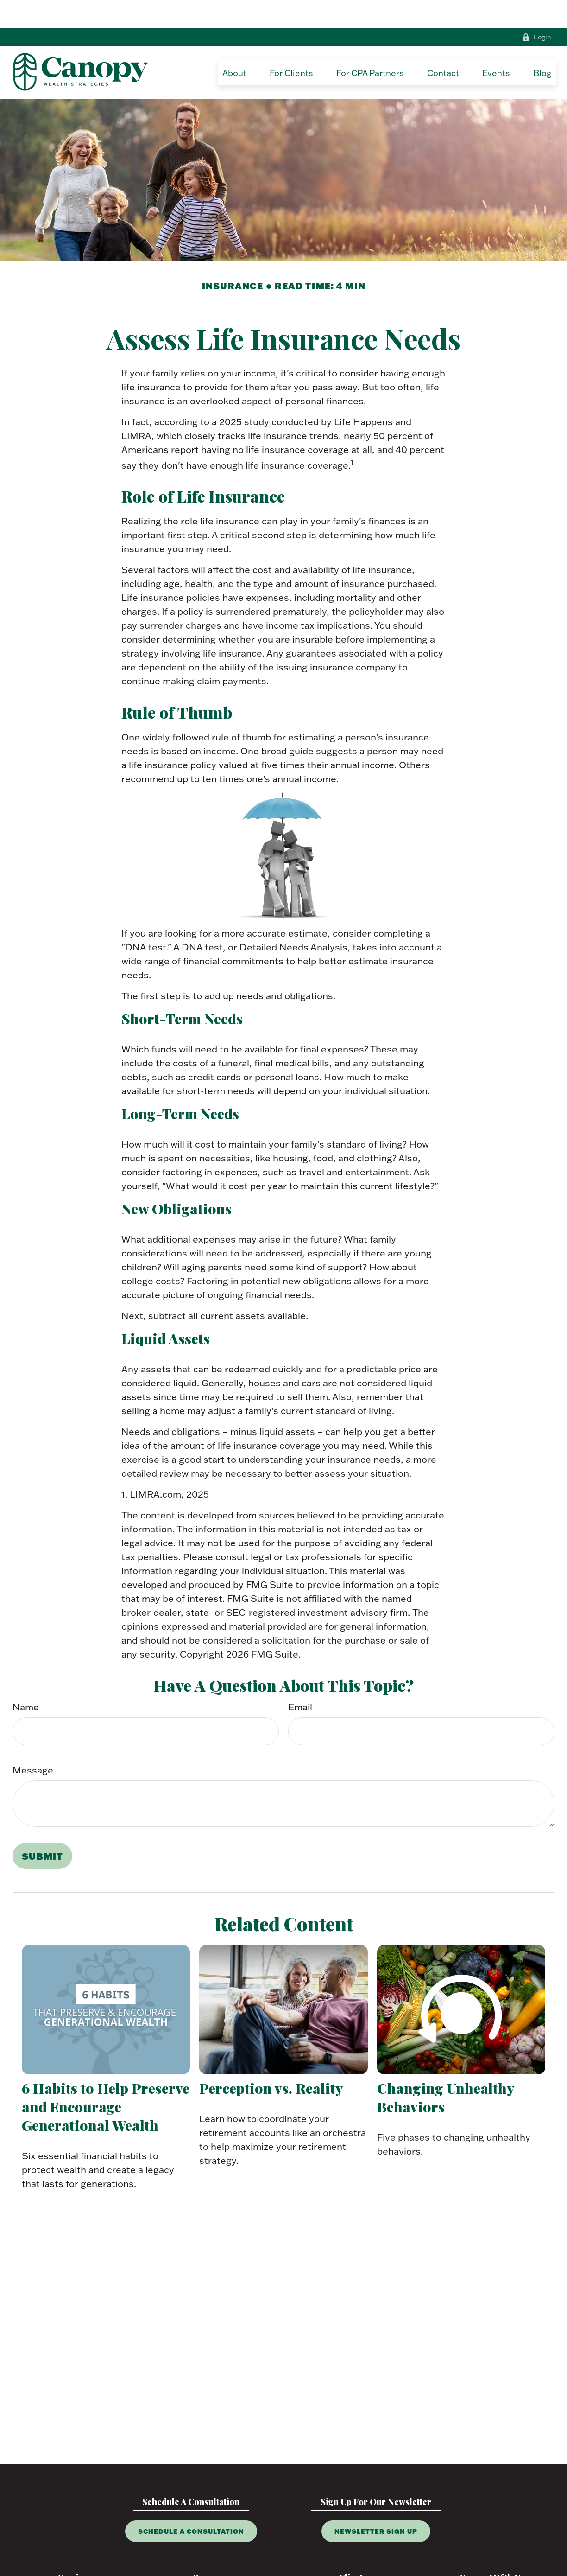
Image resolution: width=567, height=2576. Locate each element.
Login (536, 9)
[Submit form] (42, 1828)
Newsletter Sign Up (375, 2503)
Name (26, 1679)
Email (300, 1679)
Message (33, 1742)
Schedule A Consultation (191, 2503)
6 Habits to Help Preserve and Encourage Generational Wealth (105, 2079)
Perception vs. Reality (271, 2060)
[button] (234, 44)
